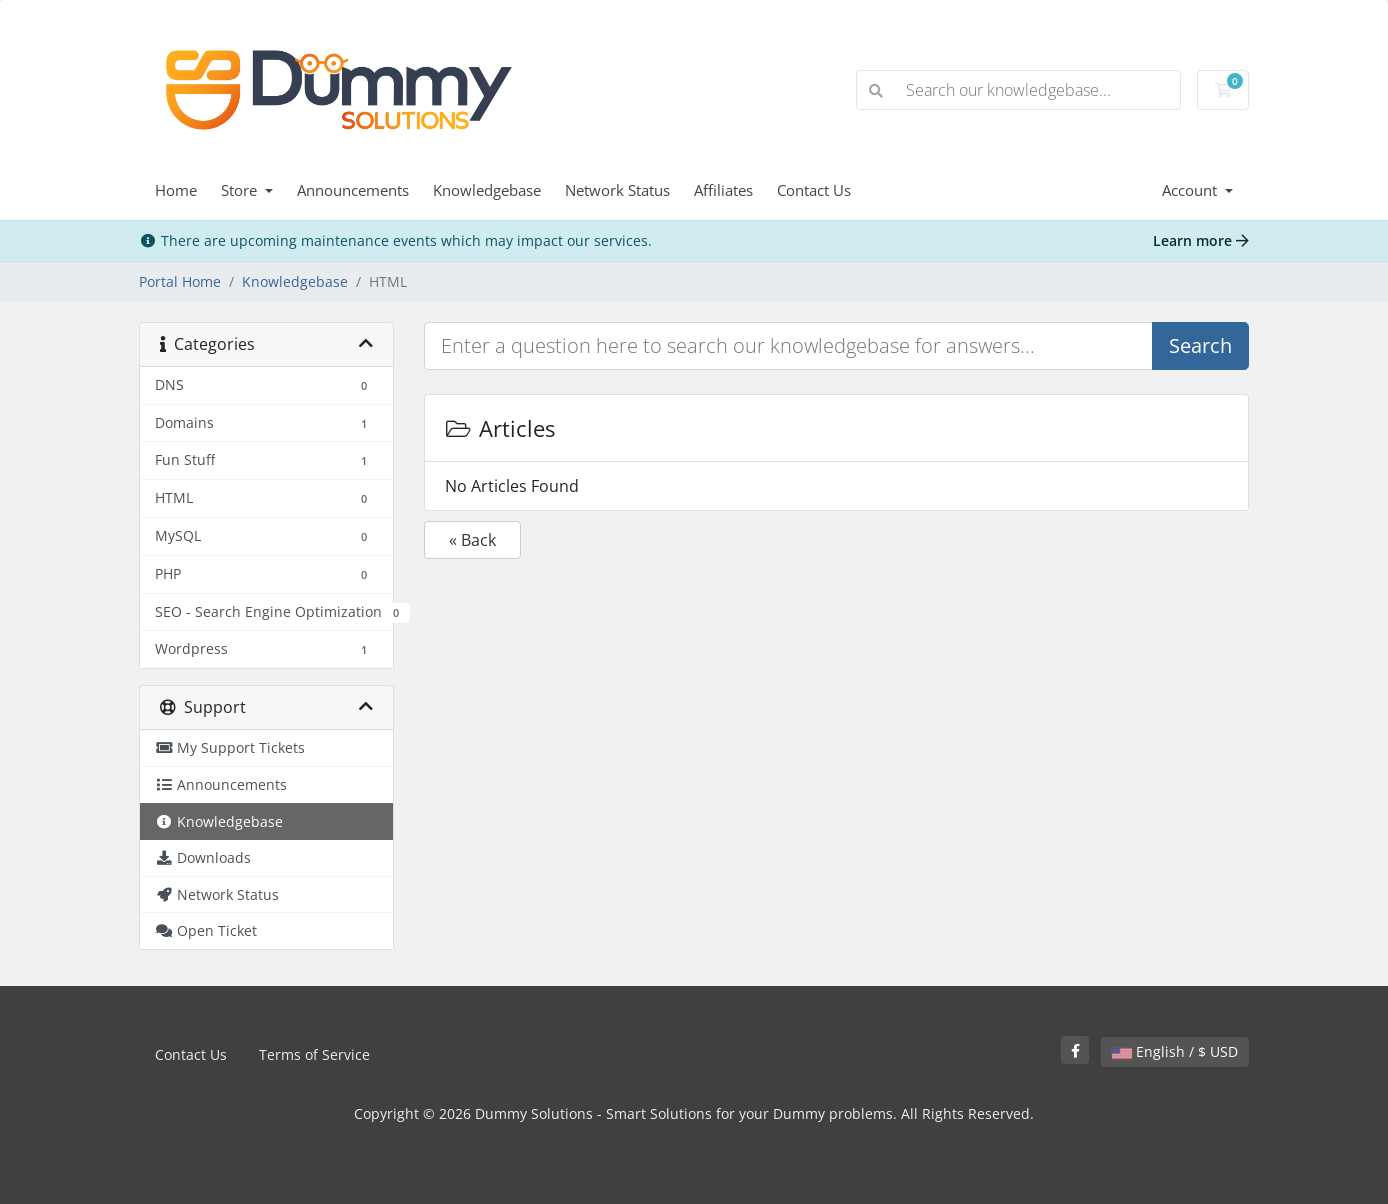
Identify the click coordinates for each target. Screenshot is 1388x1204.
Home (176, 190)
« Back (472, 540)
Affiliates (723, 190)
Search (1200, 345)
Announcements (353, 190)
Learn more (1201, 240)
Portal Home (180, 281)
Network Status (617, 190)
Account (1191, 190)
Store (241, 190)
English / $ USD (1175, 1051)
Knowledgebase (487, 190)
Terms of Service (314, 1054)
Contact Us (814, 190)
